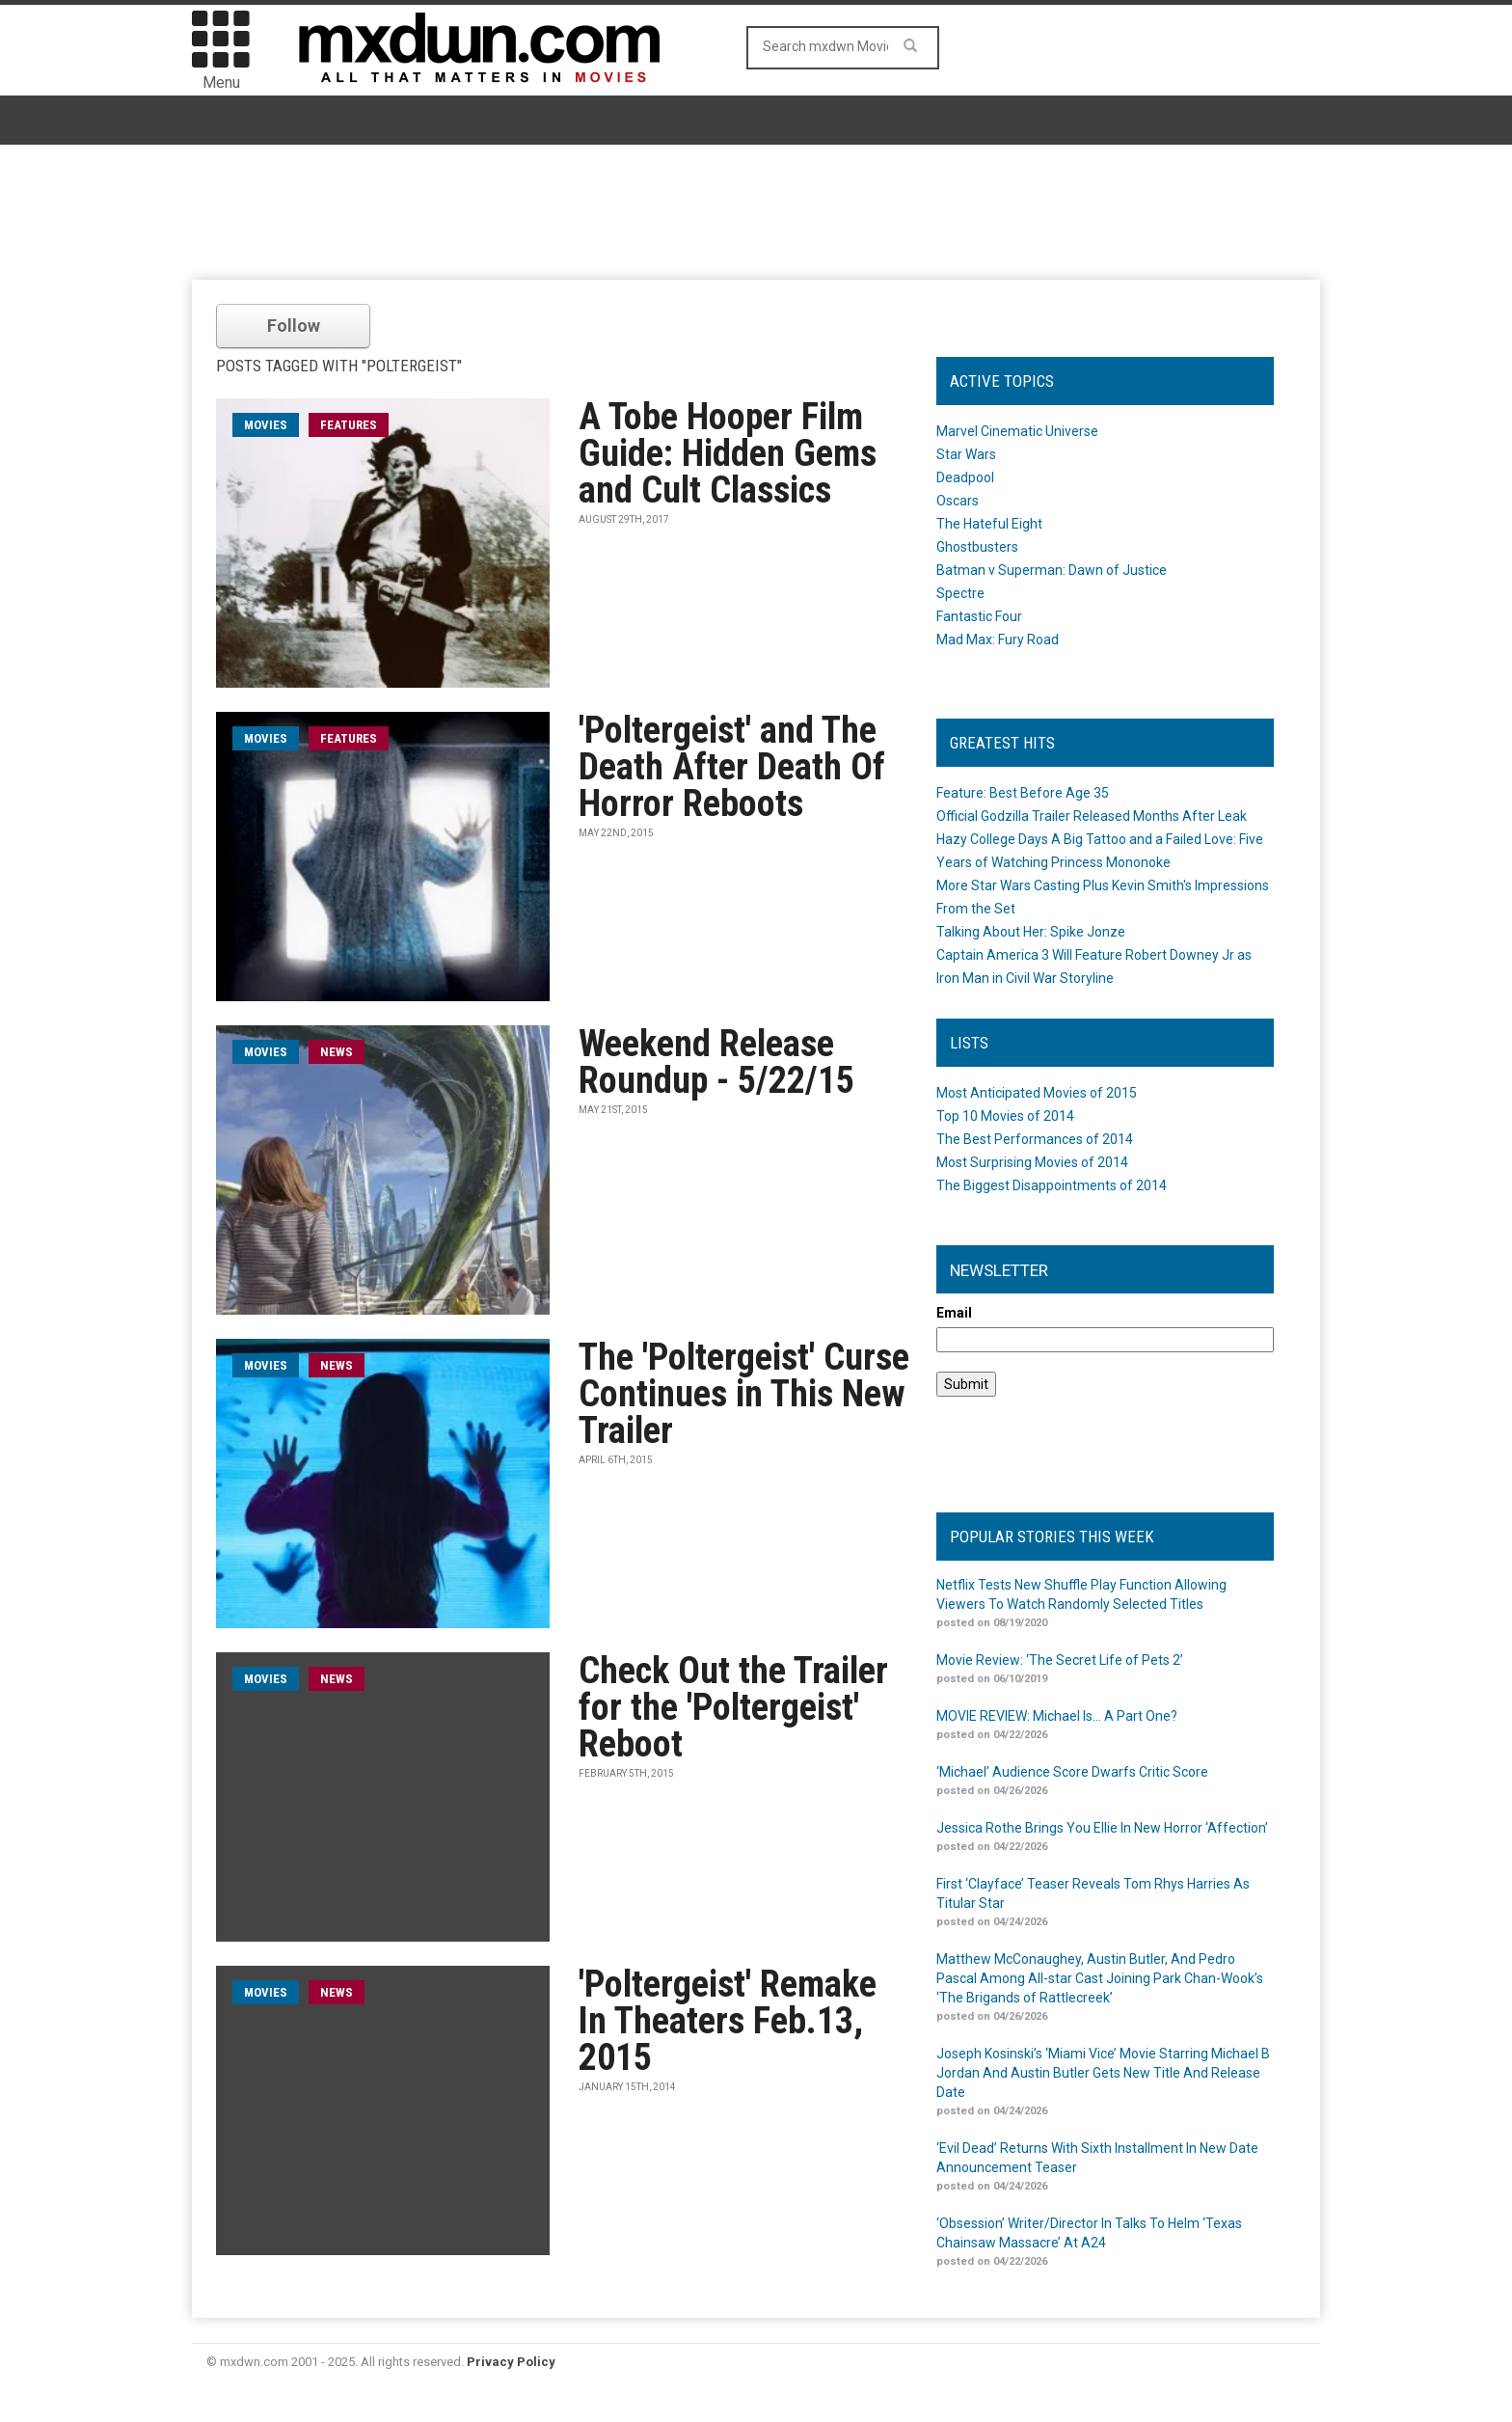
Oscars (957, 500)
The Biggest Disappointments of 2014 (1051, 1185)
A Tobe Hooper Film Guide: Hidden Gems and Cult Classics (728, 453)
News (336, 1052)
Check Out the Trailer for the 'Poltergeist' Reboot (733, 1707)
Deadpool (965, 477)
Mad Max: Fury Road (997, 639)
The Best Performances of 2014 (1034, 1139)
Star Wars (966, 454)
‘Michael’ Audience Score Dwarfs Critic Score (1072, 1772)
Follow (293, 325)
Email (954, 1312)
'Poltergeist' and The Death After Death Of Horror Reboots (732, 767)
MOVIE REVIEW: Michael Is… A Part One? (1056, 1716)
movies (265, 425)
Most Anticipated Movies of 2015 (1036, 1093)
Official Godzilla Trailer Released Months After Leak (1091, 816)
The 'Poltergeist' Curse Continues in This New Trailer (744, 1394)
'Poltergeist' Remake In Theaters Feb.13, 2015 (728, 2021)
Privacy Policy (511, 2361)
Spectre (960, 593)
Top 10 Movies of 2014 (1005, 1116)
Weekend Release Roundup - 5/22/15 (716, 1062)
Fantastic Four (979, 616)
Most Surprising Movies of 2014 (1032, 1162)
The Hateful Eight (989, 523)
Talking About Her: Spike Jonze (1030, 931)
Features (348, 425)
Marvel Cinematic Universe (1017, 431)
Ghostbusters (977, 547)
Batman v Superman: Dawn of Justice (1051, 570)
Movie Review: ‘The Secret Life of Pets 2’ (1059, 1660)
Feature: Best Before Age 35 (1022, 793)
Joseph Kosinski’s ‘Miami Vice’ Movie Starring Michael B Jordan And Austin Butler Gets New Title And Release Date (1103, 2073)
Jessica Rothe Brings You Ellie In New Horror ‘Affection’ (1102, 1828)
